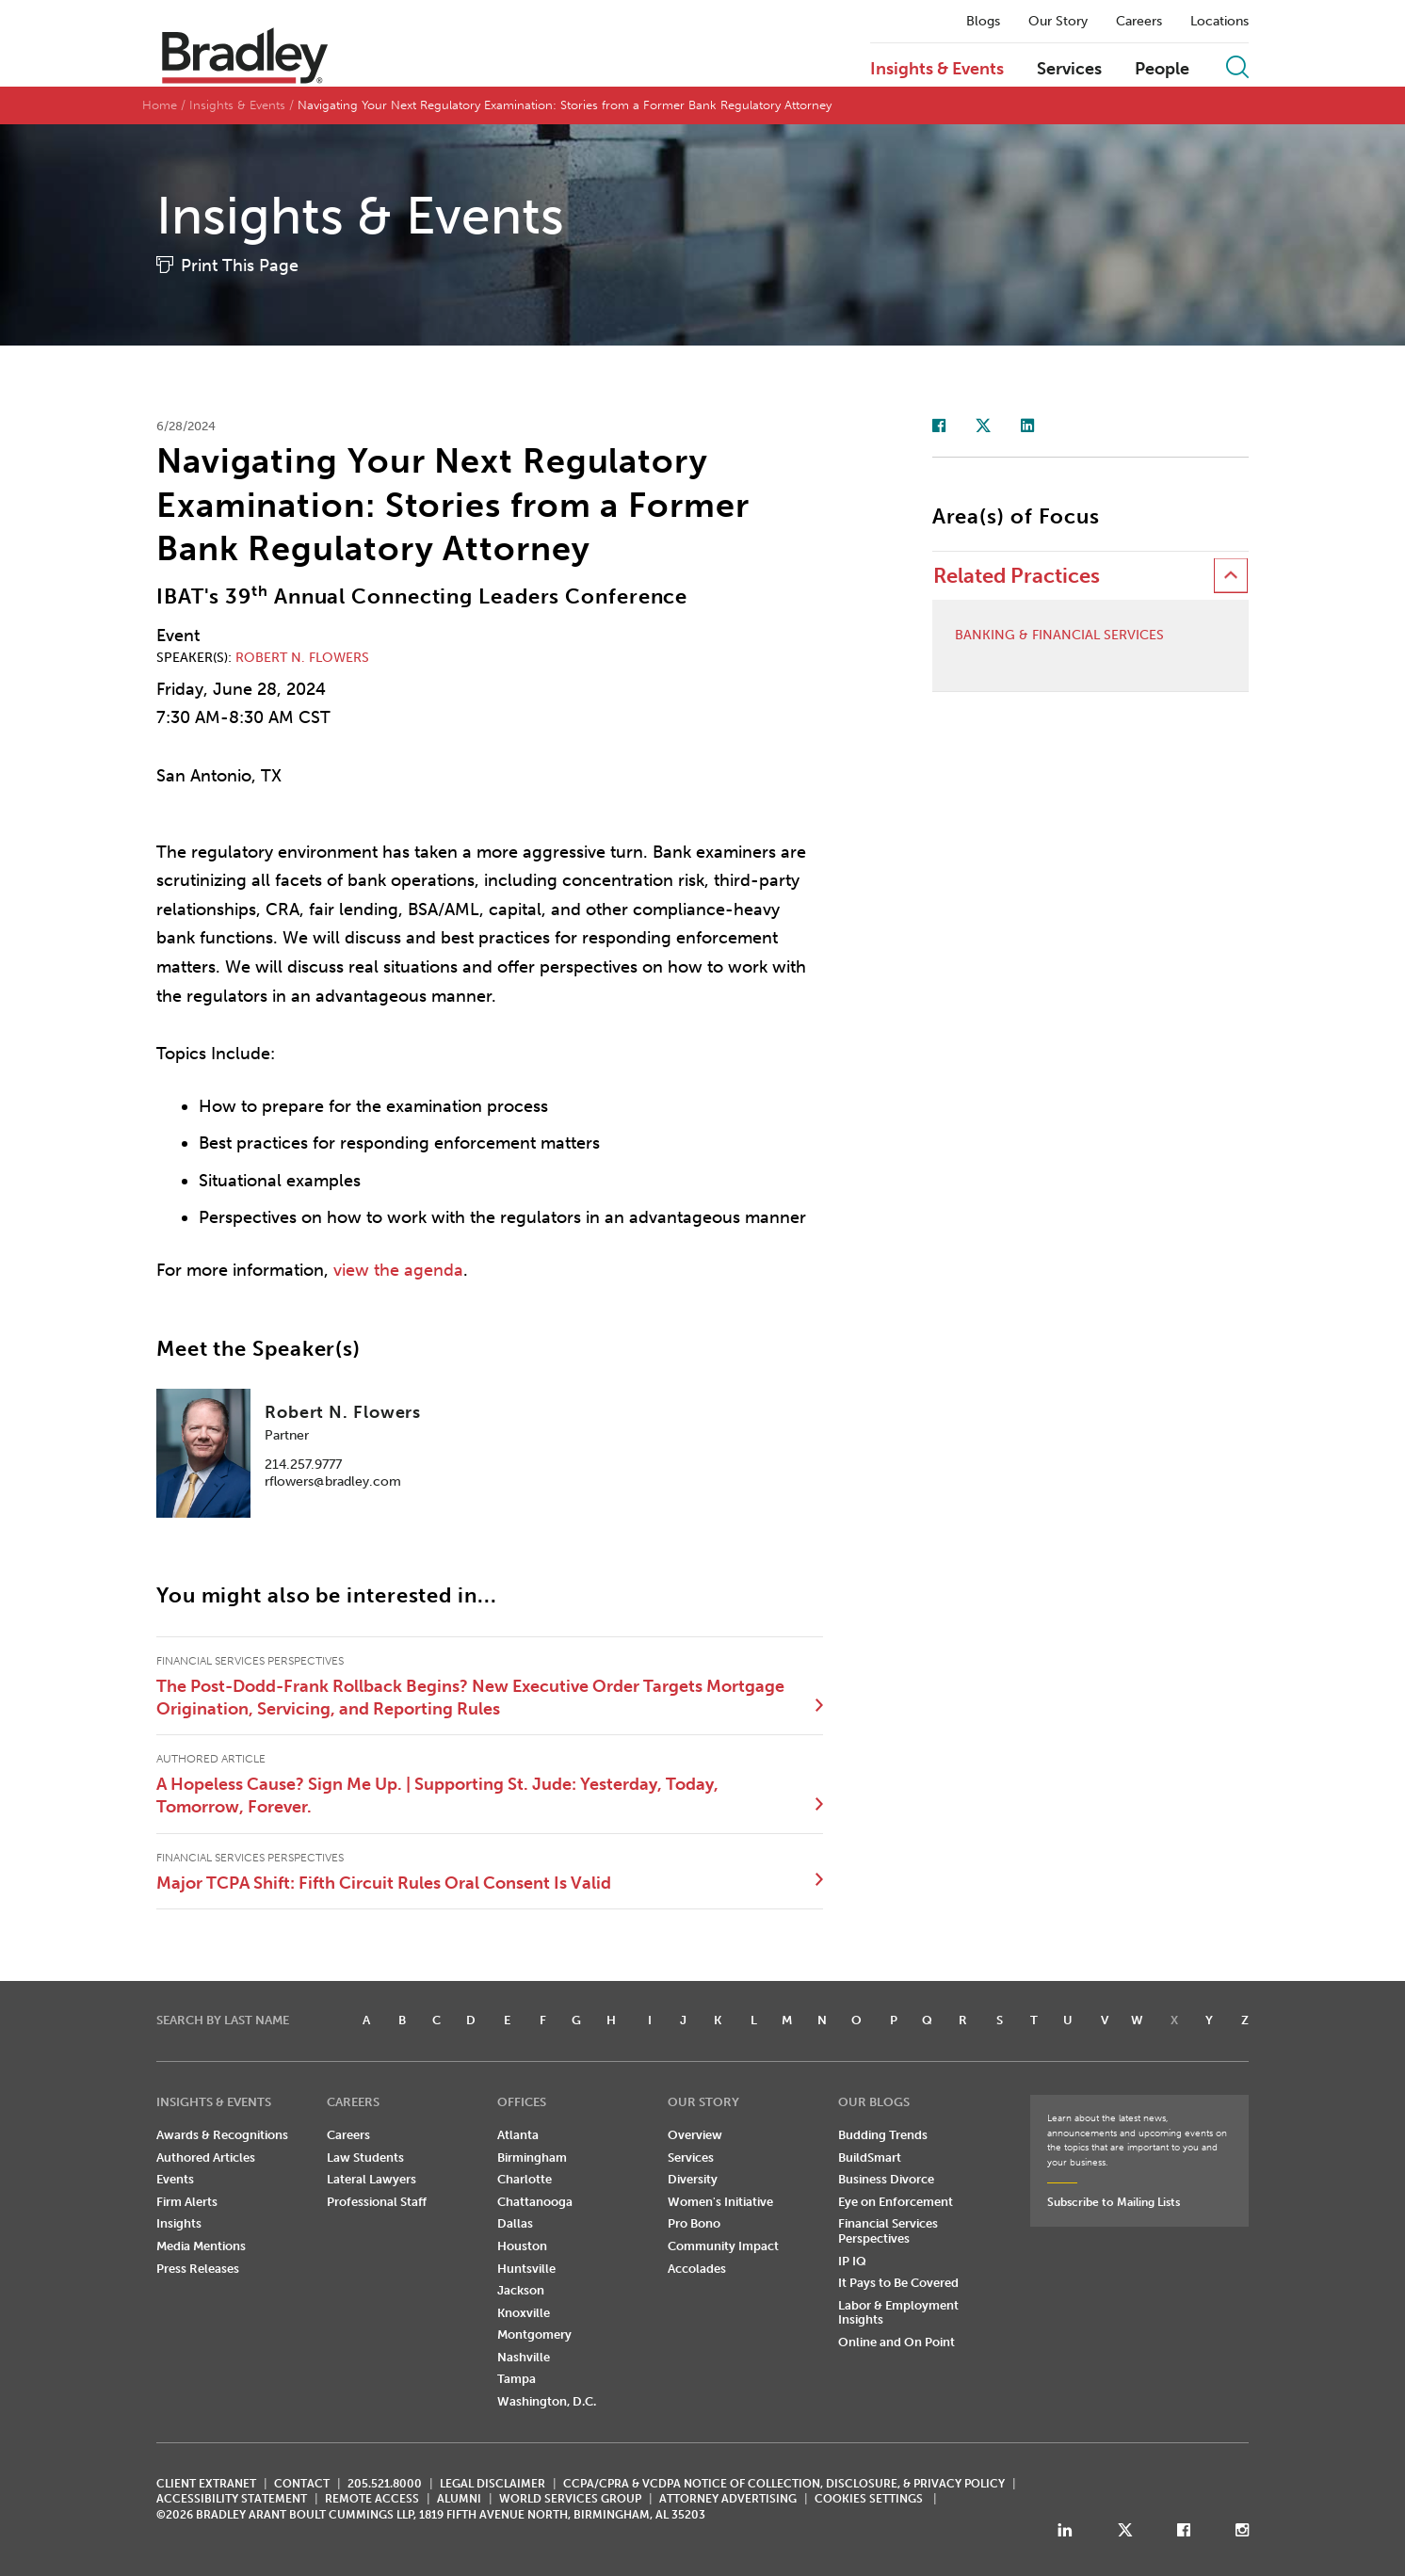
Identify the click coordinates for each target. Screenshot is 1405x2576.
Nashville (523, 2357)
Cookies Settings (869, 2498)
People (1162, 69)
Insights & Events (937, 69)
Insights (179, 2223)
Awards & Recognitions (222, 2135)
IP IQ (852, 2261)
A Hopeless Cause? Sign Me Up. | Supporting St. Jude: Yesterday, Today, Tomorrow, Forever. (437, 1795)
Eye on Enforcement (895, 2202)
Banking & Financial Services (1059, 635)
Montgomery (534, 2334)
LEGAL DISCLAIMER (492, 2483)
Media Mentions (201, 2246)
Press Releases (197, 2269)
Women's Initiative (720, 2202)
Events (175, 2179)
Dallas (515, 2223)
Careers (1139, 21)
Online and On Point (896, 2342)
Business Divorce (886, 2179)
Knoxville (523, 2313)
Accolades (697, 2269)
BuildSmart (869, 2157)
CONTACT (302, 2483)
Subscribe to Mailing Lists (1113, 2202)
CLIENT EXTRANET (206, 2483)
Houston (522, 2246)
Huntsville (526, 2269)
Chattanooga (535, 2202)
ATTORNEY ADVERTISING (728, 2498)
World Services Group (570, 2498)
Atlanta (518, 2135)
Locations (1219, 21)
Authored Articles (205, 2157)
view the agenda (398, 1270)
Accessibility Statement (231, 2498)
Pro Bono (694, 2223)
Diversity (693, 2179)
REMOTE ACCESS (372, 2498)
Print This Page (240, 265)
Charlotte (524, 2179)
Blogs (983, 21)
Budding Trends (883, 2135)
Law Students (365, 2157)
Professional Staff (377, 2202)
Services (1069, 69)
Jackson (520, 2290)
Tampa (516, 2379)
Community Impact (723, 2246)
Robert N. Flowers (302, 658)
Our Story (1058, 21)
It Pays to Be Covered (898, 2283)
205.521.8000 (384, 2483)
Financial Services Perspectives (888, 2231)
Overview (695, 2135)
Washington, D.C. (546, 2401)
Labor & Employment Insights (898, 2312)
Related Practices (1016, 575)
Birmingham (532, 2157)
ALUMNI (459, 2498)
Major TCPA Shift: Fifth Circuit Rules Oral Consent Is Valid (383, 1883)
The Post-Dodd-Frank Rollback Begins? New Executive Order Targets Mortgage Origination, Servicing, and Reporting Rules (470, 1697)
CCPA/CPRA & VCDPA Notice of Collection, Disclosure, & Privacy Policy (784, 2483)
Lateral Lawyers (371, 2179)
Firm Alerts (187, 2202)
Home (159, 105)
